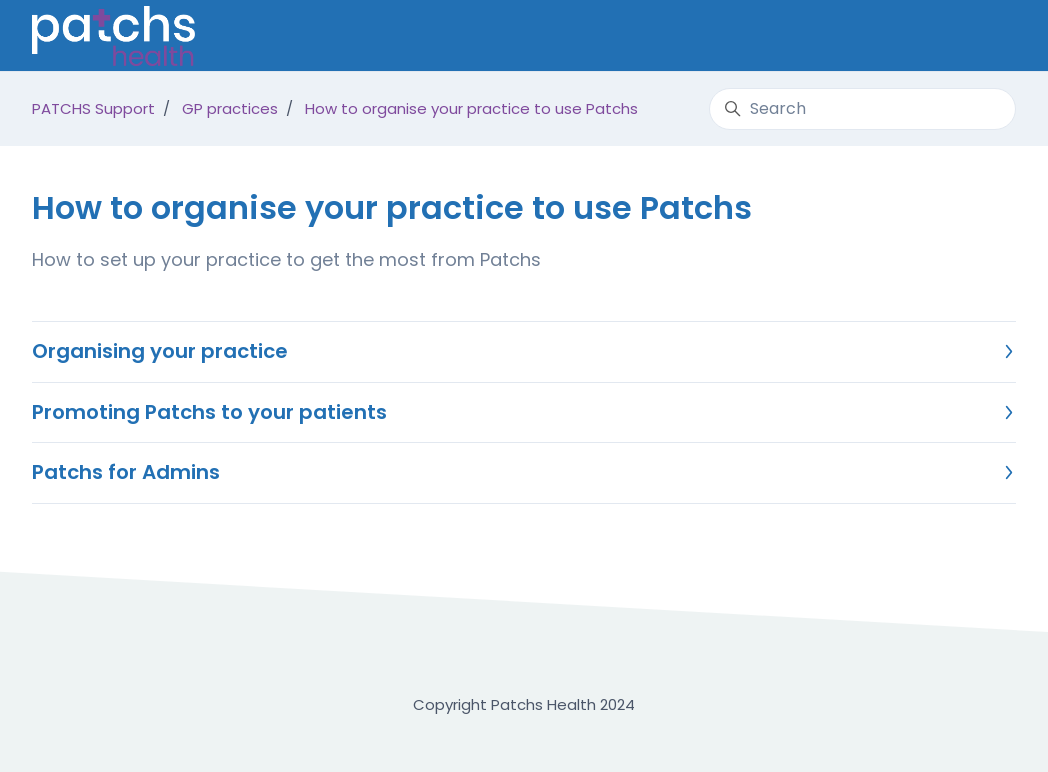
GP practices (230, 108)
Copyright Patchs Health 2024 (524, 704)
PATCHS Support (93, 108)
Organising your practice (522, 351)
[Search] (862, 109)
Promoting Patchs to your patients (522, 412)
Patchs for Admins (522, 472)
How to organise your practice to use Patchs (471, 108)
